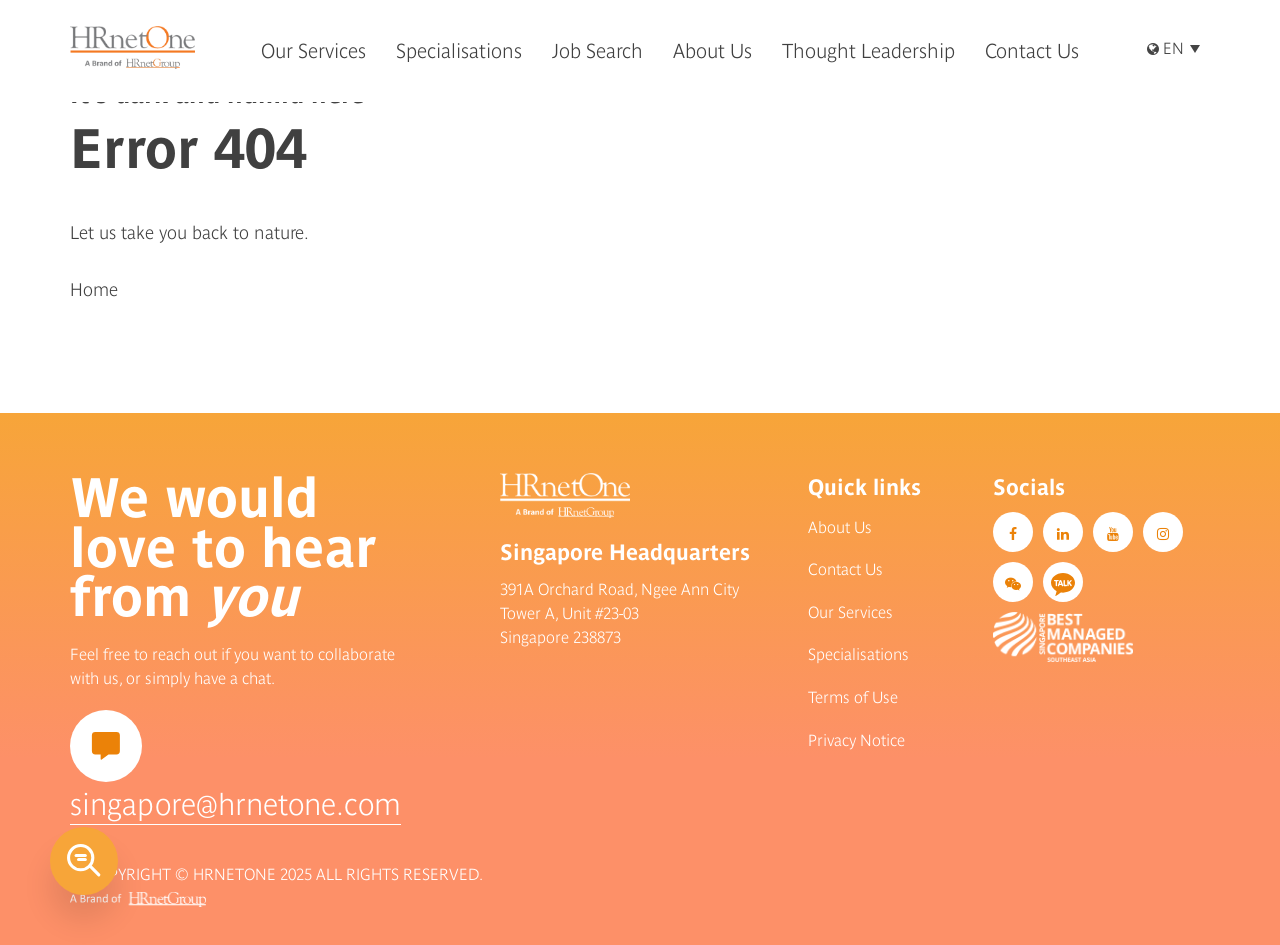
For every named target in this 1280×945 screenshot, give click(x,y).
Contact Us (845, 569)
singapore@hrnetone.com (235, 804)
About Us (840, 527)
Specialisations (858, 654)
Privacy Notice (856, 740)
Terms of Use (853, 697)
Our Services (850, 612)
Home (94, 289)
